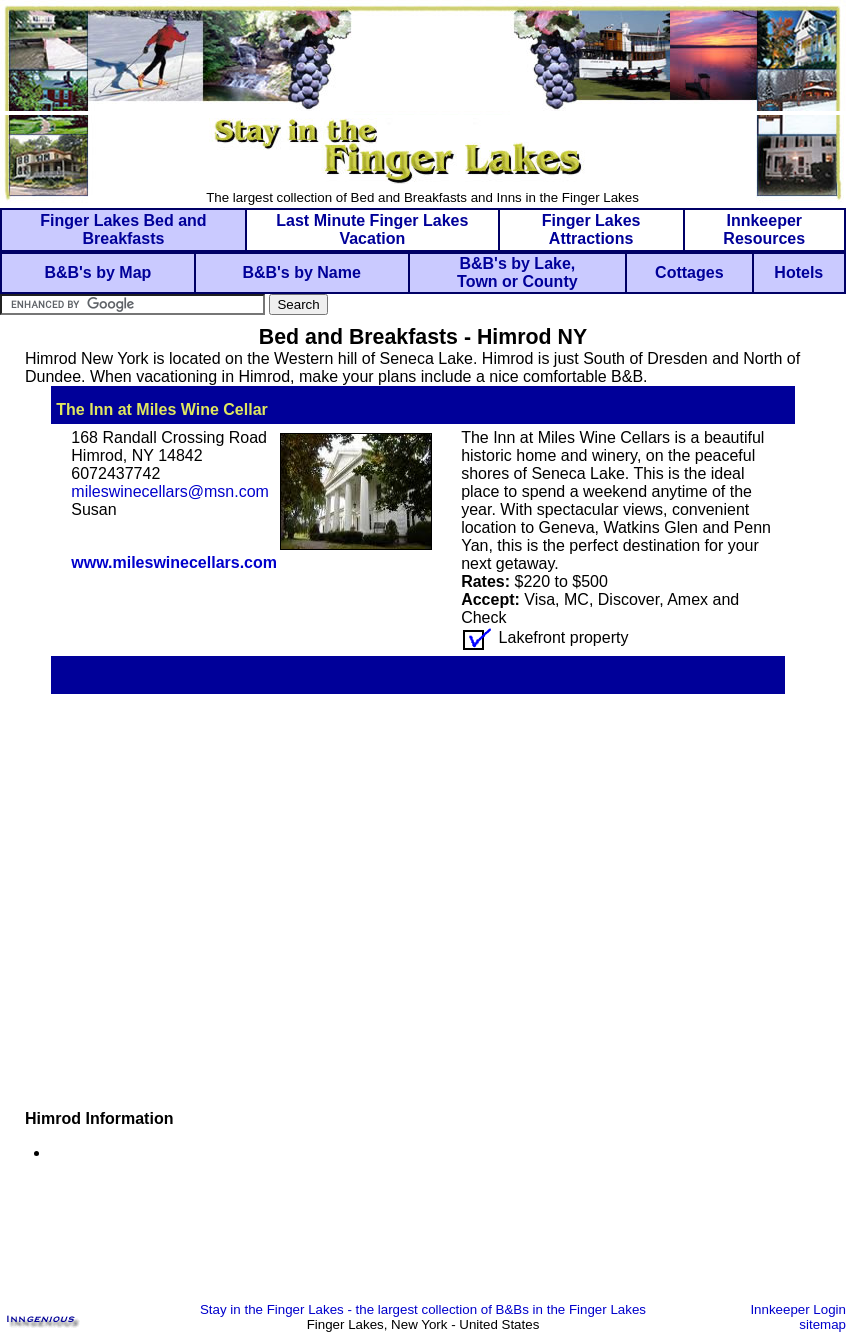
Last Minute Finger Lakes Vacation (372, 229)
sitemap (822, 1324)
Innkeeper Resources (764, 229)
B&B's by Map (97, 272)
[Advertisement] (423, 1243)
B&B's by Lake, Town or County (517, 272)
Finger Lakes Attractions (591, 229)
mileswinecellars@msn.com (170, 491)
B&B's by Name (301, 272)
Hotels (798, 272)
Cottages (689, 272)
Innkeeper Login (798, 1309)
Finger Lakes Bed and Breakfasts (123, 229)
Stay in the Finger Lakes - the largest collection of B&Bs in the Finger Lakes (423, 1309)
